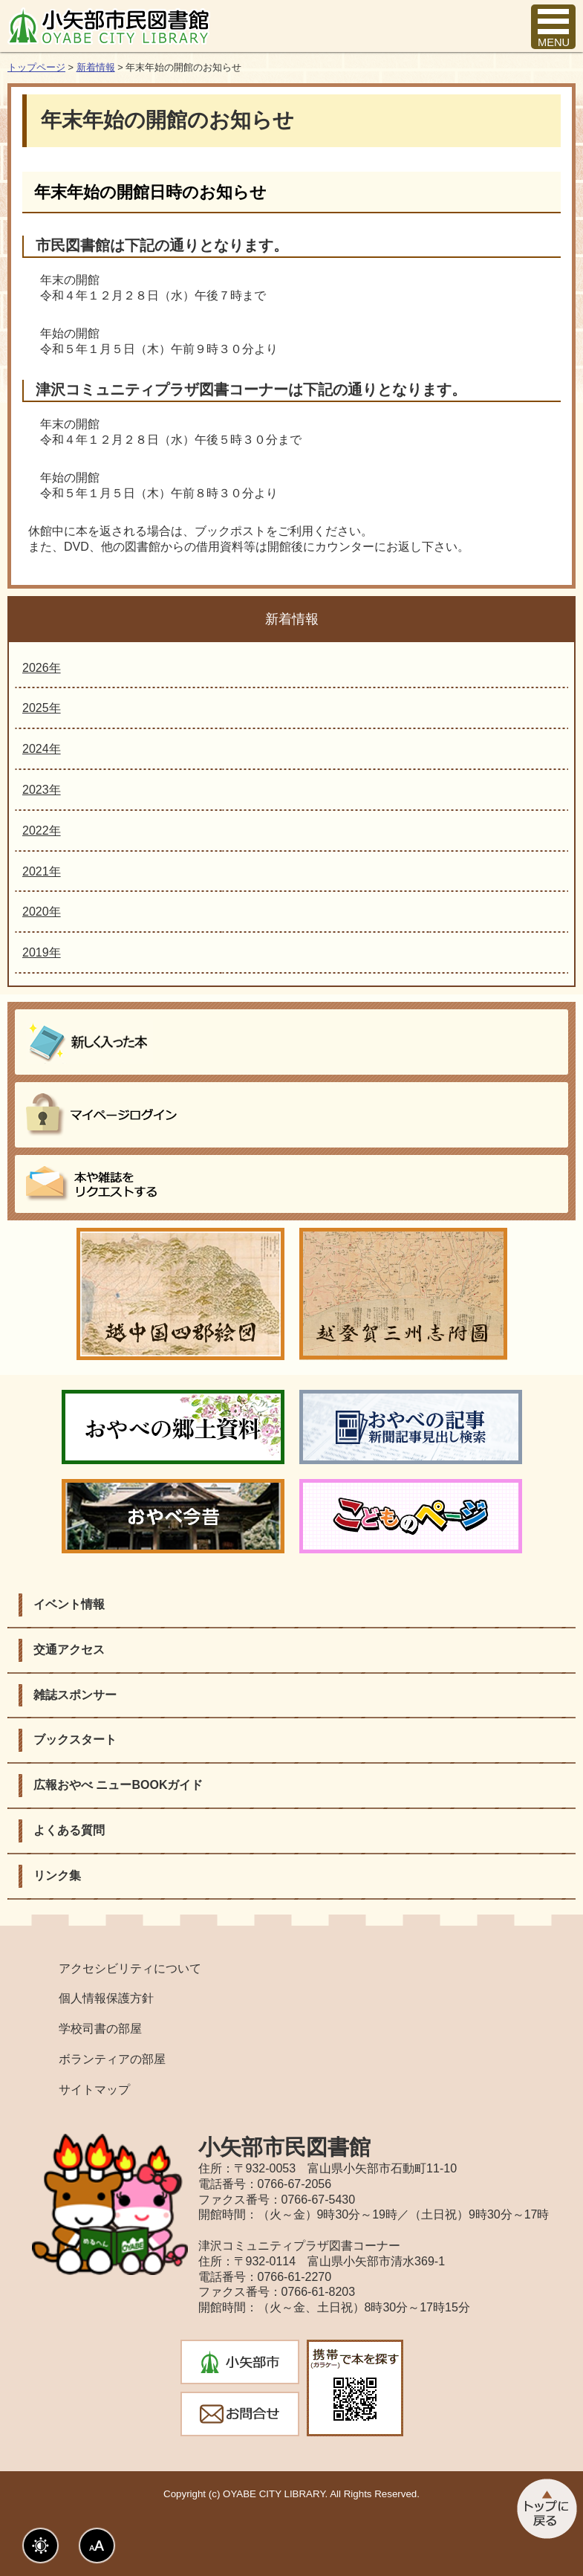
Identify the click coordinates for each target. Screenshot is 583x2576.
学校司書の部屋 (100, 2028)
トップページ (36, 67)
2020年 (41, 911)
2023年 (41, 789)
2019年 (41, 952)
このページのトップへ (545, 2509)
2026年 (41, 667)
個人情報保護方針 (106, 1998)
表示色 (40, 2545)
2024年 (41, 748)
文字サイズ (97, 2545)
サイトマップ (94, 2089)
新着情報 (95, 67)
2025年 (41, 708)
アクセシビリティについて (130, 1968)
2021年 (41, 871)
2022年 (41, 830)
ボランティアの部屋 (112, 2059)
